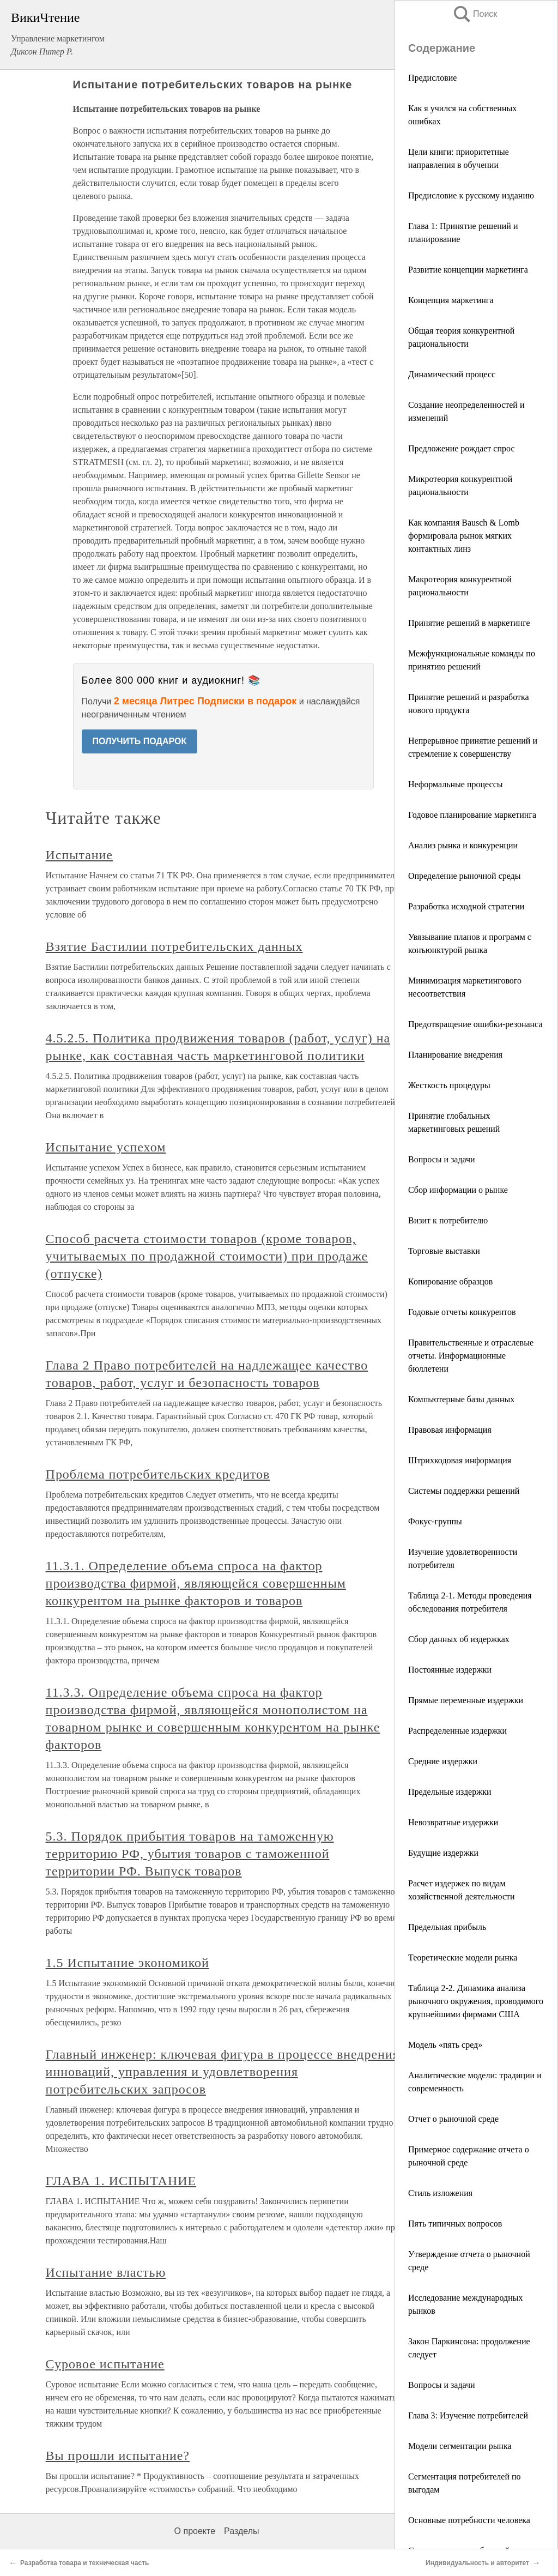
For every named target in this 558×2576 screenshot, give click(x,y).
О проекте (194, 2531)
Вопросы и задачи (441, 1159)
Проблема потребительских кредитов (158, 1474)
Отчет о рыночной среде (453, 2118)
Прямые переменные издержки (465, 1700)
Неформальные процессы (455, 784)
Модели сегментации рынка (460, 2446)
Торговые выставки (444, 1251)
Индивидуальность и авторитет (477, 2563)
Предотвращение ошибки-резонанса (475, 1024)
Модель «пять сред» (445, 2044)
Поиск (474, 14)
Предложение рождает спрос (461, 448)
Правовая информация (450, 1429)
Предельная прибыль (447, 1927)
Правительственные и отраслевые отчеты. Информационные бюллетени (470, 1355)
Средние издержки (442, 1761)
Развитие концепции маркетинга (468, 269)
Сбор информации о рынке (458, 1190)
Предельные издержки (450, 1791)
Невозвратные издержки (453, 1822)
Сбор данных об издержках (459, 1639)
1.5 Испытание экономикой (127, 1963)
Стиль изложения (440, 2193)
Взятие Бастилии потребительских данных (174, 946)
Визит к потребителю (448, 1220)
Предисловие (432, 77)
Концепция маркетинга (451, 300)
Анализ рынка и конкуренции (463, 845)
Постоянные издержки (450, 1669)
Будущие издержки (443, 1852)
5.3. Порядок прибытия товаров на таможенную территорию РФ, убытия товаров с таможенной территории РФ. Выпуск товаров (190, 1853)
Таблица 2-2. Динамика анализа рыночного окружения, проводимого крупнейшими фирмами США (475, 2001)
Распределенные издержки (457, 1730)
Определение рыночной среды (464, 875)
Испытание (79, 855)
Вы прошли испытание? (118, 2455)
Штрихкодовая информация (459, 1460)
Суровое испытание (105, 2364)
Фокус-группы (435, 1521)
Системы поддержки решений (463, 1490)
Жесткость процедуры (449, 1085)
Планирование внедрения (455, 1054)
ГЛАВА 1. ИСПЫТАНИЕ (121, 2181)
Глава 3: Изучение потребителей (468, 2415)
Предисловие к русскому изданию (471, 195)
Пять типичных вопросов (455, 2223)
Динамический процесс (451, 374)
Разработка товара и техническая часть (84, 2563)
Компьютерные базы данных (461, 1399)
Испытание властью (106, 2272)
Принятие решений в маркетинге (469, 623)
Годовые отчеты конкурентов (462, 1312)
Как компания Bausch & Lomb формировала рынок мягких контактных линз (463, 535)
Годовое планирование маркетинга (472, 814)
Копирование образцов (450, 1281)
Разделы (241, 2531)
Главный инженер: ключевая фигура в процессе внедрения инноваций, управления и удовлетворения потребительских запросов (222, 2071)
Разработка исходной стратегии (466, 906)
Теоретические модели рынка (462, 1957)
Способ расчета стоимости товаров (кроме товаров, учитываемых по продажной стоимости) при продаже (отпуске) (207, 1256)
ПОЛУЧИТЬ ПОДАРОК (140, 741)
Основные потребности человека (469, 2520)
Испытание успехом (106, 1147)
